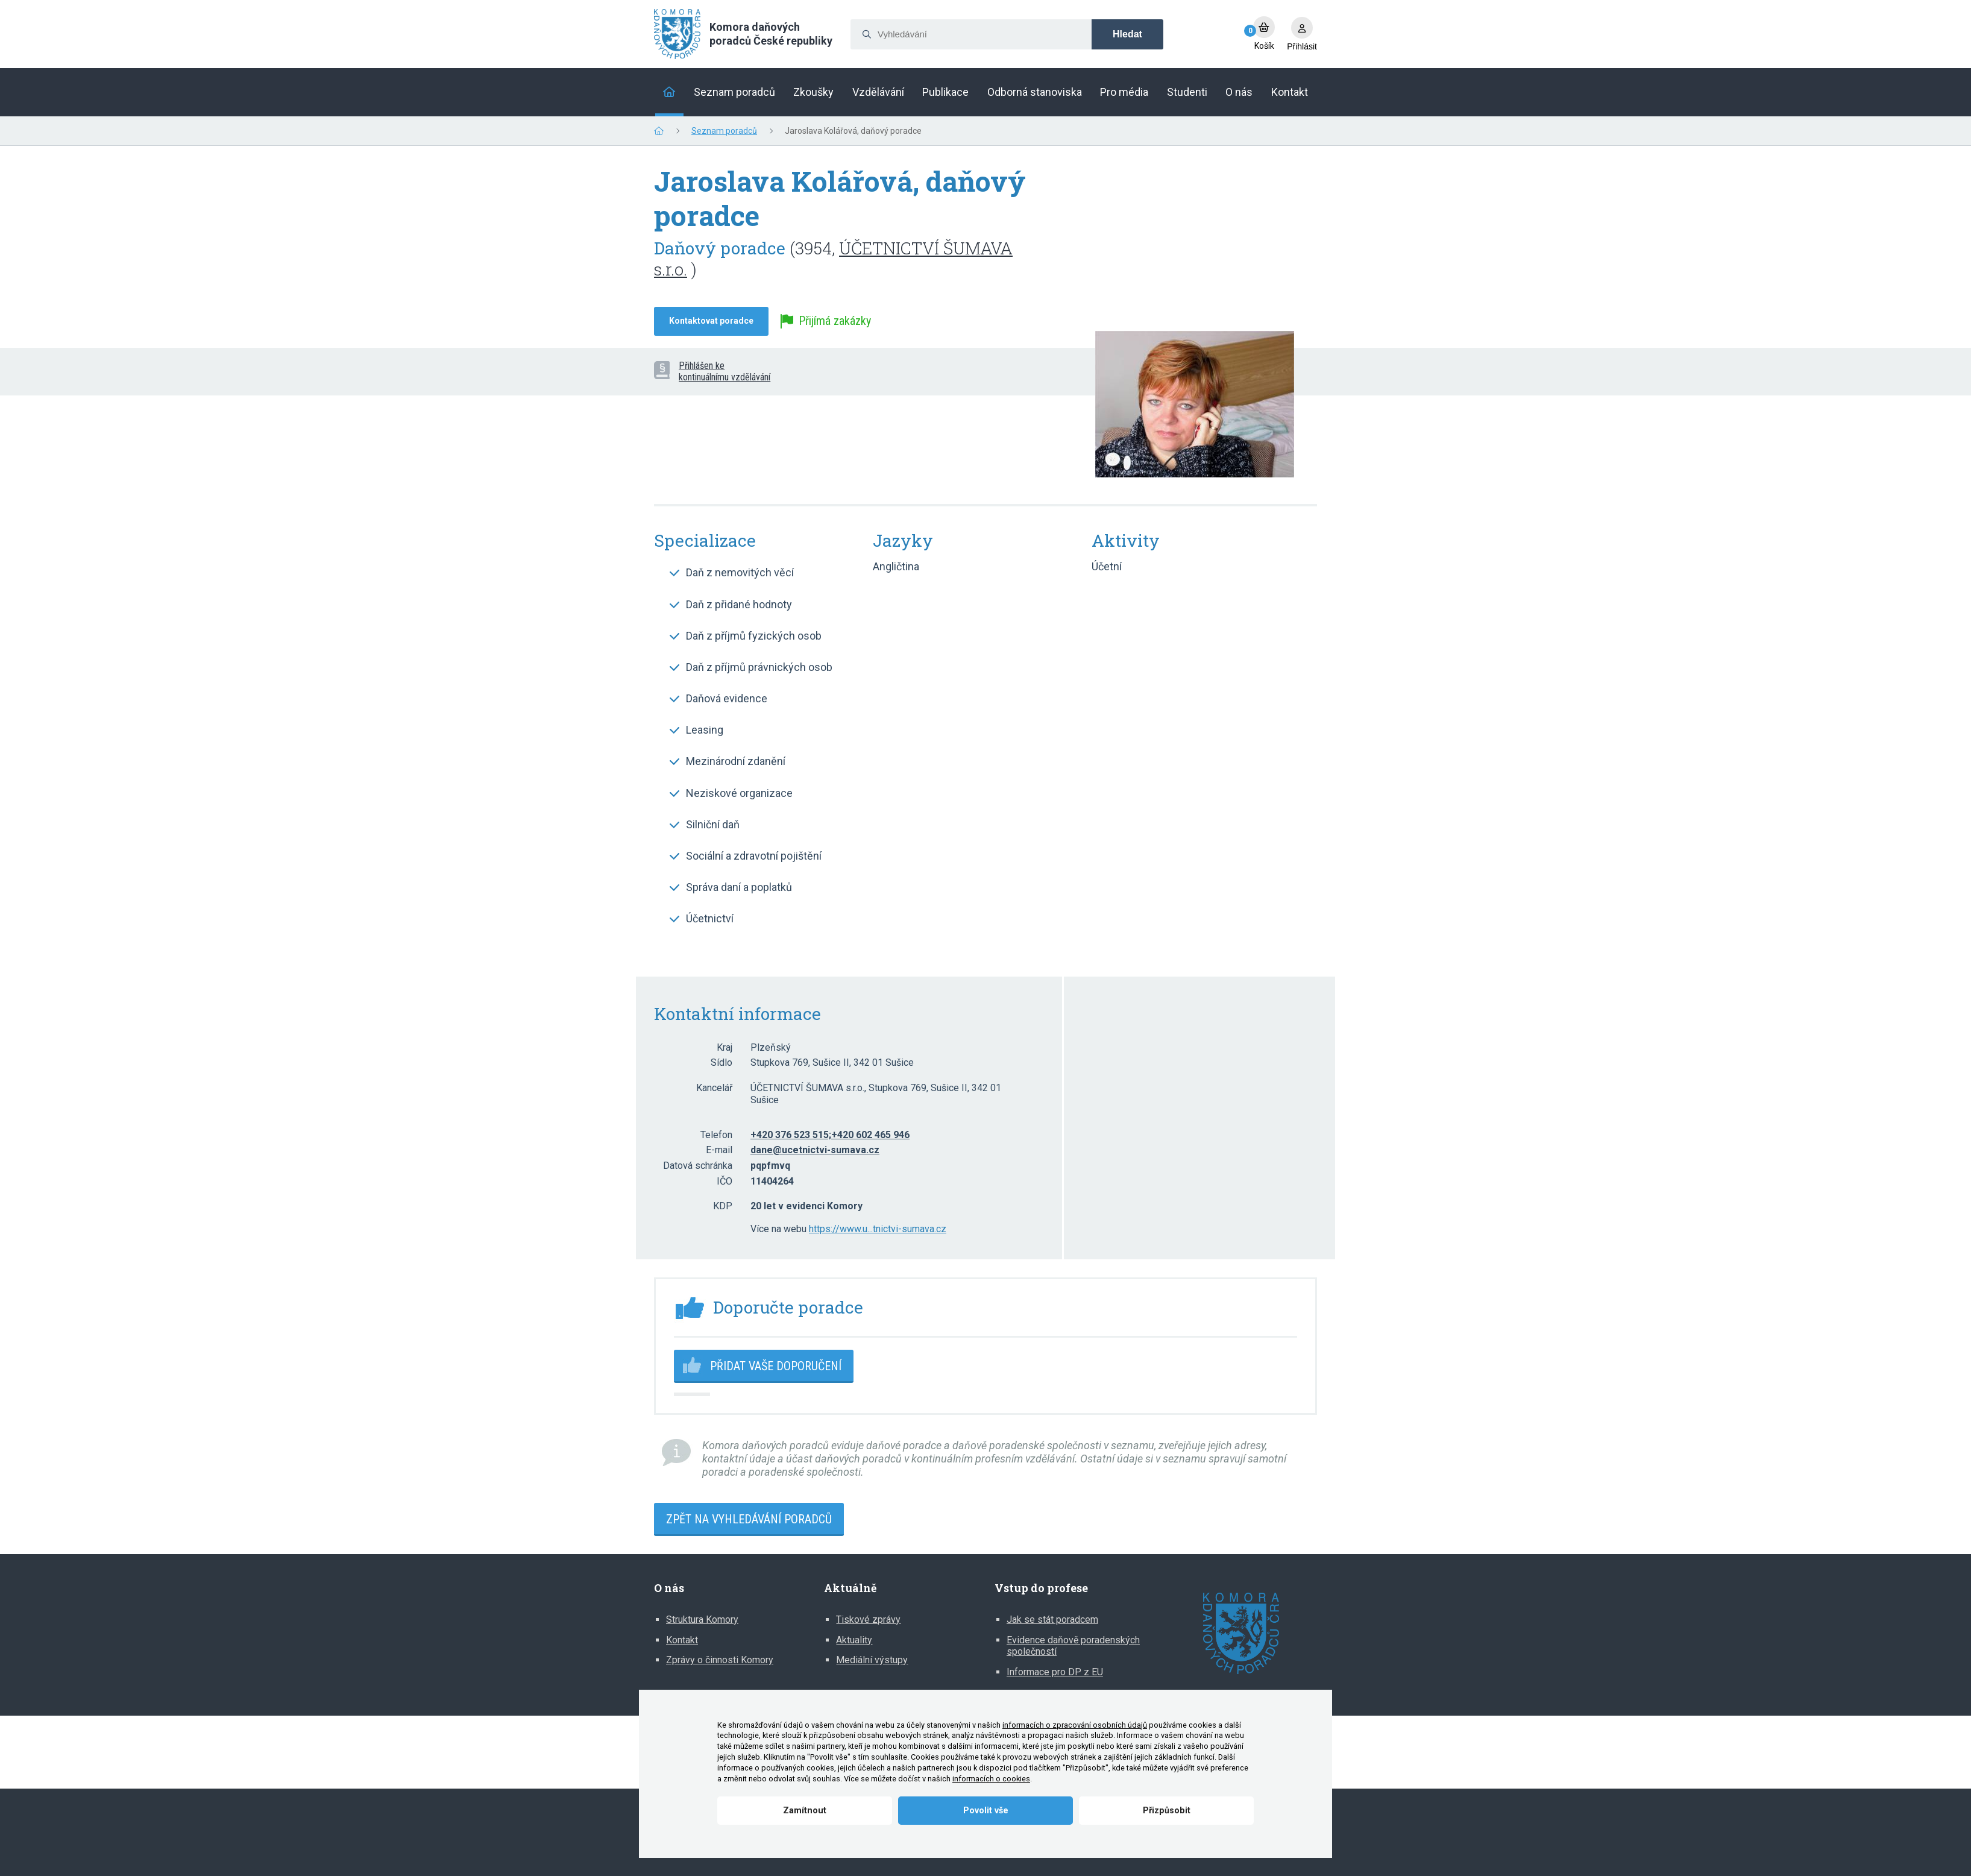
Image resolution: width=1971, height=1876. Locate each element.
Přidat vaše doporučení (775, 1366)
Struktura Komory (702, 1619)
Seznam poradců (724, 131)
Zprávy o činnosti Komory (719, 1660)
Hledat (1127, 34)
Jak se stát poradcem (1052, 1619)
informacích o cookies (991, 1778)
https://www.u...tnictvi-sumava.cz (877, 1229)
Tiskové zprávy (868, 1619)
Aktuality (854, 1640)
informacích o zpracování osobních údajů (1074, 1725)
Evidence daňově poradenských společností (1073, 1646)
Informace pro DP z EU (1055, 1672)
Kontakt (682, 1640)
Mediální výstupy (872, 1660)
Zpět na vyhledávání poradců (749, 1519)
